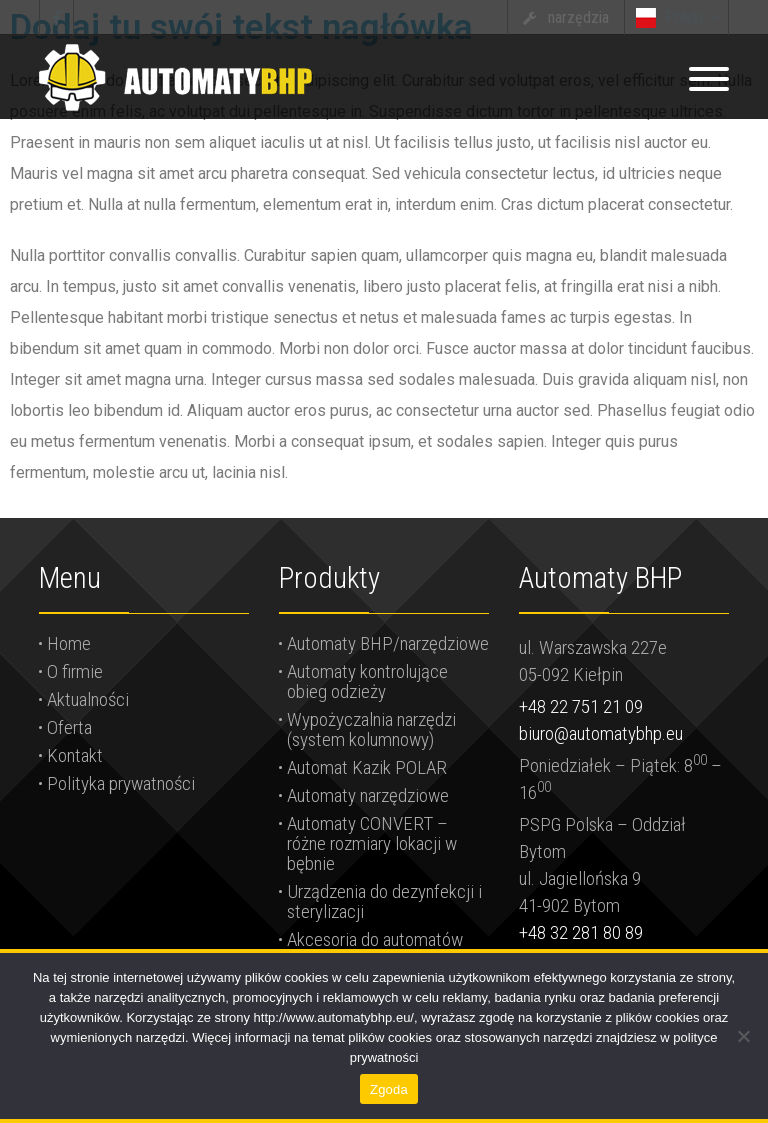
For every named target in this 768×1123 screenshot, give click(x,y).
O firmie (75, 671)
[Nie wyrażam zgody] (743, 1036)
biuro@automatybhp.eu (601, 733)
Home (69, 643)
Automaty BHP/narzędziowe (388, 643)
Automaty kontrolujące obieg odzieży (367, 681)
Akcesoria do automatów (375, 939)
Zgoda (389, 1089)
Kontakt (75, 755)
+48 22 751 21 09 (581, 706)
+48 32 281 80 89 (581, 932)
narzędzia (578, 17)
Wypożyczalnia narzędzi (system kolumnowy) (371, 729)
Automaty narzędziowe (368, 795)
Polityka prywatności (121, 783)
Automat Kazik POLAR (367, 767)
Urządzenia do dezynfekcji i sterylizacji (384, 901)
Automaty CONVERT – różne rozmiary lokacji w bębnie (372, 843)
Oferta (69, 727)
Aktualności (88, 699)
